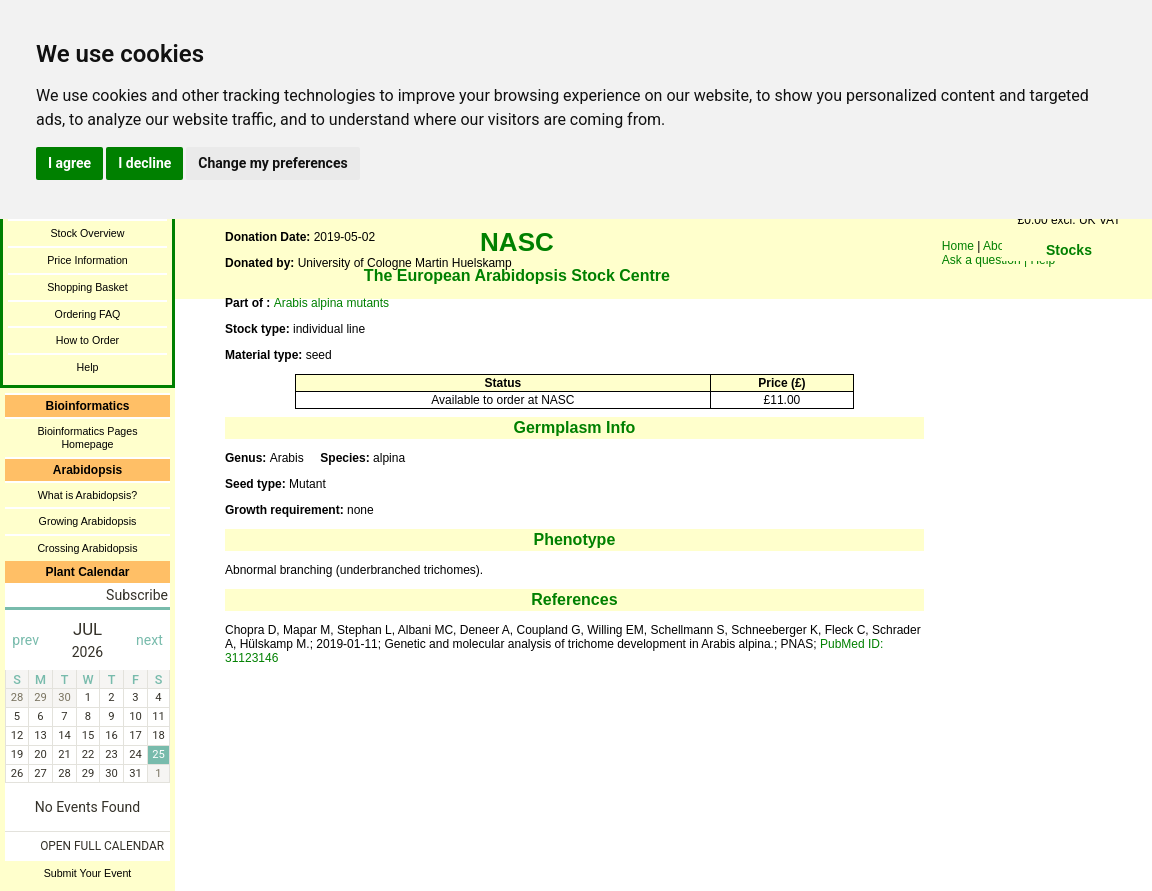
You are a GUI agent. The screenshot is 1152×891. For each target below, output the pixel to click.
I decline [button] (144, 163)
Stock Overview (87, 233)
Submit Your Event (88, 873)
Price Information (87, 260)
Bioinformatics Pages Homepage (87, 437)
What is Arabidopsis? (88, 495)
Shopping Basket (87, 287)
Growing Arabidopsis (88, 521)
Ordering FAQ (88, 314)
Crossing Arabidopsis (87, 548)
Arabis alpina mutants (331, 303)
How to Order (87, 340)
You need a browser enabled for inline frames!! (1069, 280)
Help (88, 367)
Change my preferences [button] (272, 163)
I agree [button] (69, 163)
